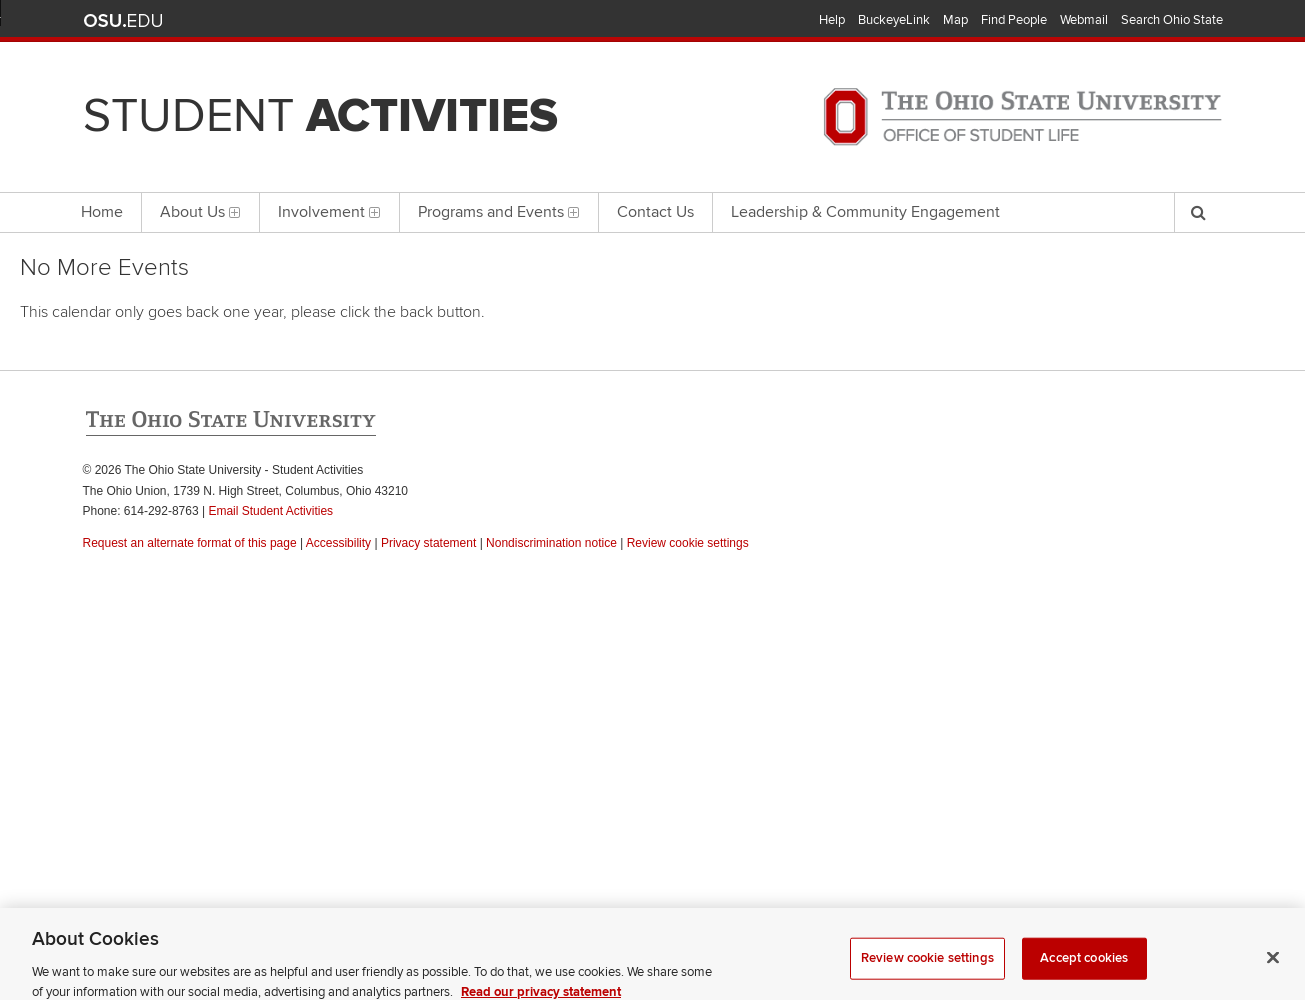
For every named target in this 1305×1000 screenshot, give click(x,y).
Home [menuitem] (102, 212)
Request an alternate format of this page (190, 543)
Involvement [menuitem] (329, 212)
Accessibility (338, 543)
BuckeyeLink (894, 20)
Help (832, 20)
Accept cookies (1084, 969)
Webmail (1084, 20)
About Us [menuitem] (200, 212)
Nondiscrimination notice (551, 543)
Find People (1014, 20)
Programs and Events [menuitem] (499, 212)
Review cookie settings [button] (688, 543)
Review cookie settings (927, 969)
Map (955, 20)
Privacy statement (428, 543)
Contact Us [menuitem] (655, 212)
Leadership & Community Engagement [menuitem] (865, 212)
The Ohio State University (123, 21)
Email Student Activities (270, 511)
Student (320, 116)
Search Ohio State (1172, 20)
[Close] (1273, 968)
